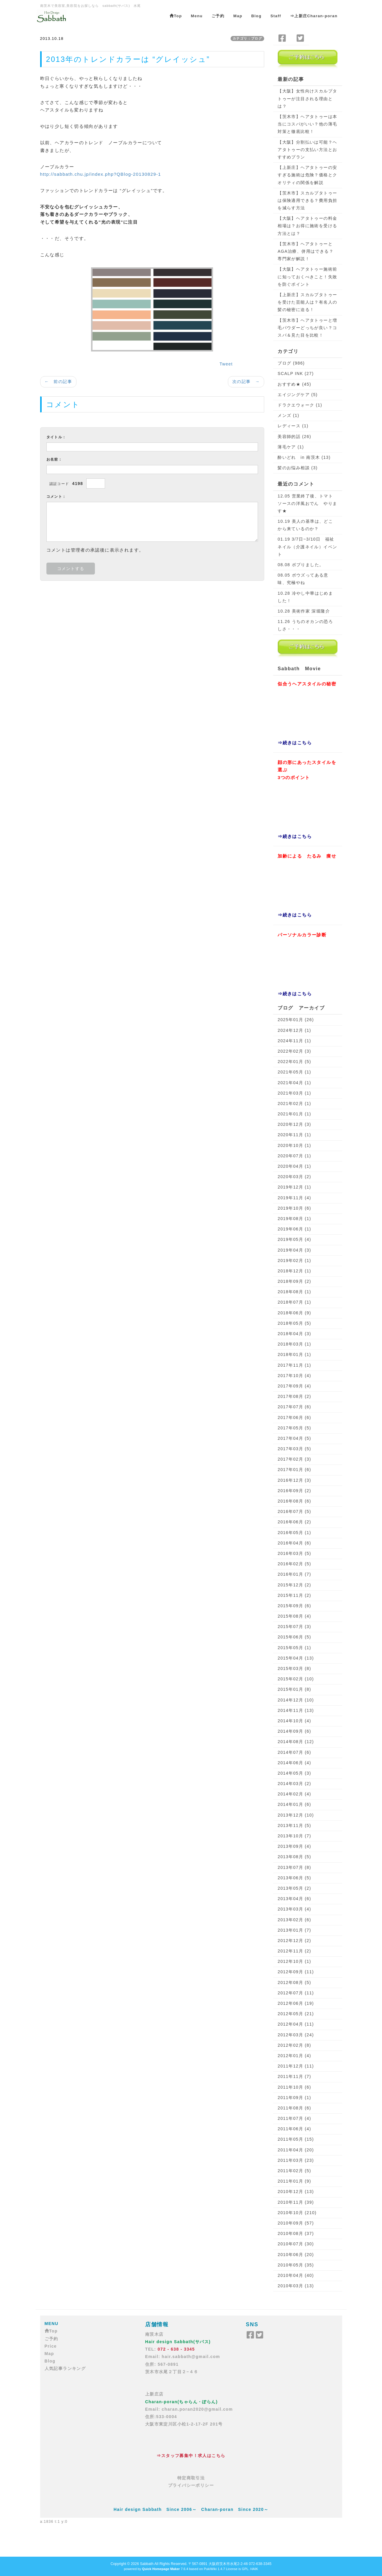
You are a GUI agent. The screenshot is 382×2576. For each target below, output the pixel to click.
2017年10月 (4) (294, 1375)
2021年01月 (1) (294, 1114)
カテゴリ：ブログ (247, 38)
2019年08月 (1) (294, 1218)
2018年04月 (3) (294, 1333)
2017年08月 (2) (294, 1396)
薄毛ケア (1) (291, 447)
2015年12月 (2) (294, 1585)
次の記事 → (246, 381)
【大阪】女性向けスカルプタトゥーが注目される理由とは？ (307, 98)
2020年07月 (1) (294, 1155)
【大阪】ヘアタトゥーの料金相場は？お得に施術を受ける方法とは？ (307, 226)
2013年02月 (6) (294, 1919)
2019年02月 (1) (294, 1260)
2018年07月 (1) (294, 1302)
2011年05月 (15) (296, 2139)
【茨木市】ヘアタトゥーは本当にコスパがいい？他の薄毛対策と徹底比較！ (307, 124)
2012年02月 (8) (294, 2045)
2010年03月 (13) (296, 2285)
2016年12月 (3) (294, 1480)
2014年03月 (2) (294, 1783)
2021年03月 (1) (294, 1093)
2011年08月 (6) (294, 2108)
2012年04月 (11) (296, 2024)
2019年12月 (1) (294, 1187)
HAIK (254, 2569)
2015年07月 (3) (294, 1626)
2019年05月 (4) (294, 1239)
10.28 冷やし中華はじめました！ (305, 597)
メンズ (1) (288, 415)
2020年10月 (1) (294, 1145)
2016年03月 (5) (294, 1553)
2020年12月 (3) (294, 1124)
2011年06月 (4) (294, 2128)
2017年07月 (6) (294, 1406)
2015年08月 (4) (294, 1616)
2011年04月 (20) (296, 2150)
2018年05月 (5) (294, 1323)
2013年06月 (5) (294, 1877)
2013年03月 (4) (294, 1909)
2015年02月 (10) (296, 1678)
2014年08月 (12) (296, 1741)
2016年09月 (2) (294, 1490)
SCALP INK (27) (296, 373)
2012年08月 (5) (294, 1982)
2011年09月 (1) (294, 2097)
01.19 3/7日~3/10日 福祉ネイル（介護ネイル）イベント (307, 546)
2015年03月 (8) (294, 1668)
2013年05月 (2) (294, 1888)
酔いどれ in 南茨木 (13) (304, 457)
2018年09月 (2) (294, 1281)
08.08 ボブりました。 (301, 564)
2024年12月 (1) (294, 1030)
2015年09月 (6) (294, 1605)
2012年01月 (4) (294, 2055)
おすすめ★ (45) (294, 384)
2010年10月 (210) (297, 2212)
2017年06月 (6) (294, 1417)
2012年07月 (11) (296, 1993)
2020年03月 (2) (294, 1176)
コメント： (56, 497)
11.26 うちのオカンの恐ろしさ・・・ (305, 625)
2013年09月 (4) (294, 1846)
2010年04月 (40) (296, 2275)
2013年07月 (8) (294, 1867)
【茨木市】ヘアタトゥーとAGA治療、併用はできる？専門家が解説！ (306, 251)
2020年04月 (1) (294, 1166)
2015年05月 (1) (294, 1647)
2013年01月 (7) (294, 1930)
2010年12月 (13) (296, 2191)
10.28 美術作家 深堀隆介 (304, 611)
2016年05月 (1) (294, 1532)
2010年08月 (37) (296, 2233)
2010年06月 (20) (296, 2254)
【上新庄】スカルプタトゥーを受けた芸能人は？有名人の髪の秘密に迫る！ (307, 302)
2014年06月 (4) (294, 1762)
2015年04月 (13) (296, 1658)
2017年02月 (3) (294, 1459)
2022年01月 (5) (294, 1061)
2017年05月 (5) (294, 1428)
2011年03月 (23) (296, 2160)
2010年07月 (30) (296, 2243)
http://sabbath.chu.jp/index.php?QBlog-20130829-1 (100, 174)
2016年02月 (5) (294, 1563)
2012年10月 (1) (294, 1961)
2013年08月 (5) (294, 1856)
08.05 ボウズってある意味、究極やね (303, 579)
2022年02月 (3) (294, 1051)
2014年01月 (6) (294, 1804)
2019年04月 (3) (294, 1250)
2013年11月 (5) (294, 1825)
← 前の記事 (58, 381)
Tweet (226, 364)
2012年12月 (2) (294, 1940)
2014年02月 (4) (294, 1794)
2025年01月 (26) (296, 1019)
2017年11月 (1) (294, 1365)
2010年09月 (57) (296, 2223)
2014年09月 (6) (294, 1731)
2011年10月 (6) (294, 2087)
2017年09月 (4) (294, 1386)
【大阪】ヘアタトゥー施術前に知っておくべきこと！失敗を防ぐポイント (307, 276)
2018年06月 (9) (294, 1312)
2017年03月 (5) (294, 1448)
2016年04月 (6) (294, 1543)
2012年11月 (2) (294, 1951)
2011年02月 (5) (294, 2170)
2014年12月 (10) (296, 1700)
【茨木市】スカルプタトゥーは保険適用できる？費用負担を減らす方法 (307, 200)
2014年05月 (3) (294, 1773)
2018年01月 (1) (294, 1354)
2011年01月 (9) (294, 2181)
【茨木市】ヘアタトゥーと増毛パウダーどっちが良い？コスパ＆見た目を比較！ (307, 327)
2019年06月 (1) (294, 1229)
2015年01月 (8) (294, 1689)
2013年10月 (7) (294, 1836)
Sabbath (147, 2564)
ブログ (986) (291, 363)
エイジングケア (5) (297, 394)
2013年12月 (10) (296, 1815)
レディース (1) (293, 425)
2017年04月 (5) (294, 1438)
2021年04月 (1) (294, 1082)
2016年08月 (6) (294, 1501)
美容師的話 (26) (294, 436)
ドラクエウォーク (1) (300, 405)
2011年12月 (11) (296, 2066)
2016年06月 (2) (294, 1521)
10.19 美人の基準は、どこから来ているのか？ (305, 525)
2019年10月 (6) (294, 1208)
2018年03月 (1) (294, 1344)
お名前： (54, 459)
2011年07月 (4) (294, 2118)
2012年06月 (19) (296, 2003)
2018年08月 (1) (294, 1291)
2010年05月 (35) (296, 2265)
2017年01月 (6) (294, 1469)
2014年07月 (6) (294, 1752)
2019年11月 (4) (294, 1197)
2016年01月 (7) (294, 1574)
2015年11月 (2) (294, 1595)
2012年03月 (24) (296, 2034)
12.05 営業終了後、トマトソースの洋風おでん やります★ (307, 503)
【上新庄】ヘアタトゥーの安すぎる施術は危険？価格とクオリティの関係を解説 (307, 175)
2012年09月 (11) (296, 1971)
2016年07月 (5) (294, 1511)
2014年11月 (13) (296, 1710)
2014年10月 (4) (294, 1720)
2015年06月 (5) (294, 1637)
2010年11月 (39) (296, 2202)
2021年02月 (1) (294, 1103)
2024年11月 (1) (294, 1040)
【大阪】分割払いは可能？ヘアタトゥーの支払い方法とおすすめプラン (307, 149)
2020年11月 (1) (294, 1134)
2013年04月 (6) (294, 1898)
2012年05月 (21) (296, 2013)
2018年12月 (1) (294, 1271)
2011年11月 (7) (294, 2076)
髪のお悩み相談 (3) (297, 467)
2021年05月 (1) (294, 1072)
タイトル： (56, 437)
